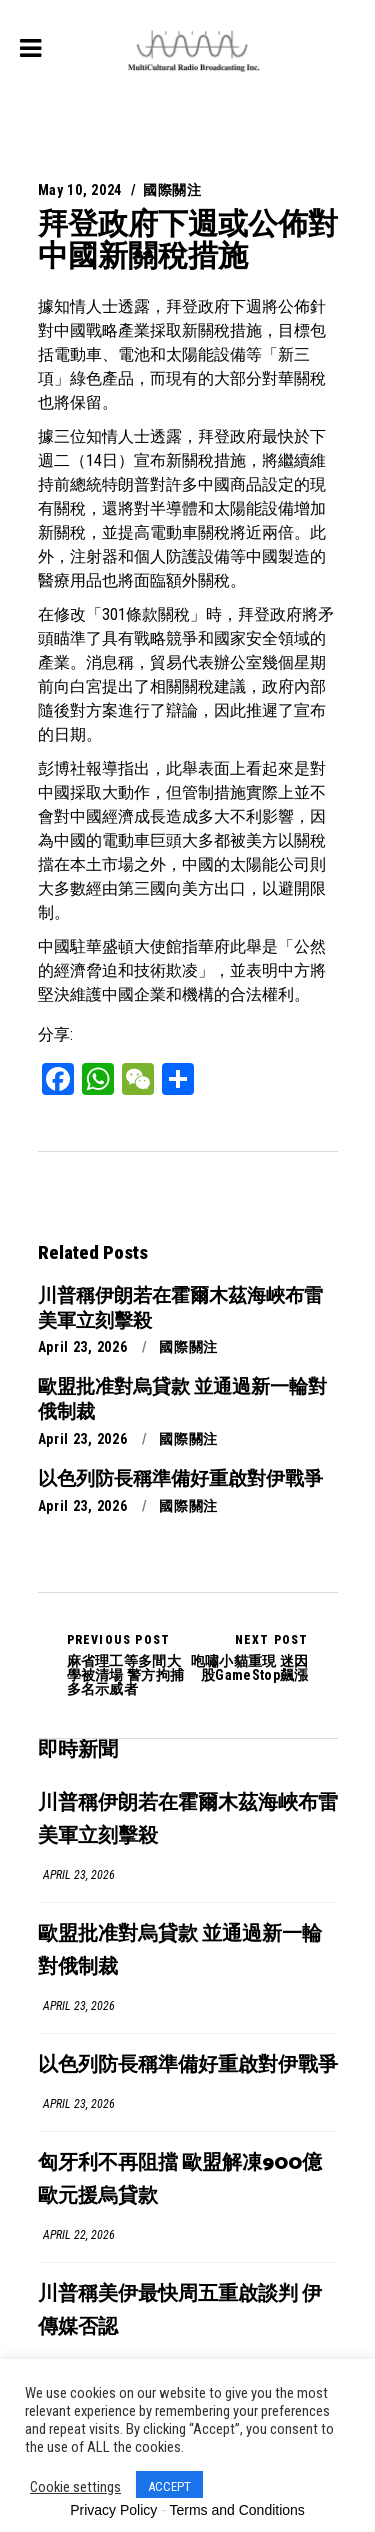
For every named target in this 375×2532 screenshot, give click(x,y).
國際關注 (172, 190)
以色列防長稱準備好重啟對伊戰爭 (188, 2065)
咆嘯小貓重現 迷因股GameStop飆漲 (248, 1658)
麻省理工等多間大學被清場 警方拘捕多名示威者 (127, 1665)
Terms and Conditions (236, 2510)
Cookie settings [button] (75, 2487)
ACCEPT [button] (169, 2486)
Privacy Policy (113, 2510)
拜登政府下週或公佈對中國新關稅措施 (188, 239)
